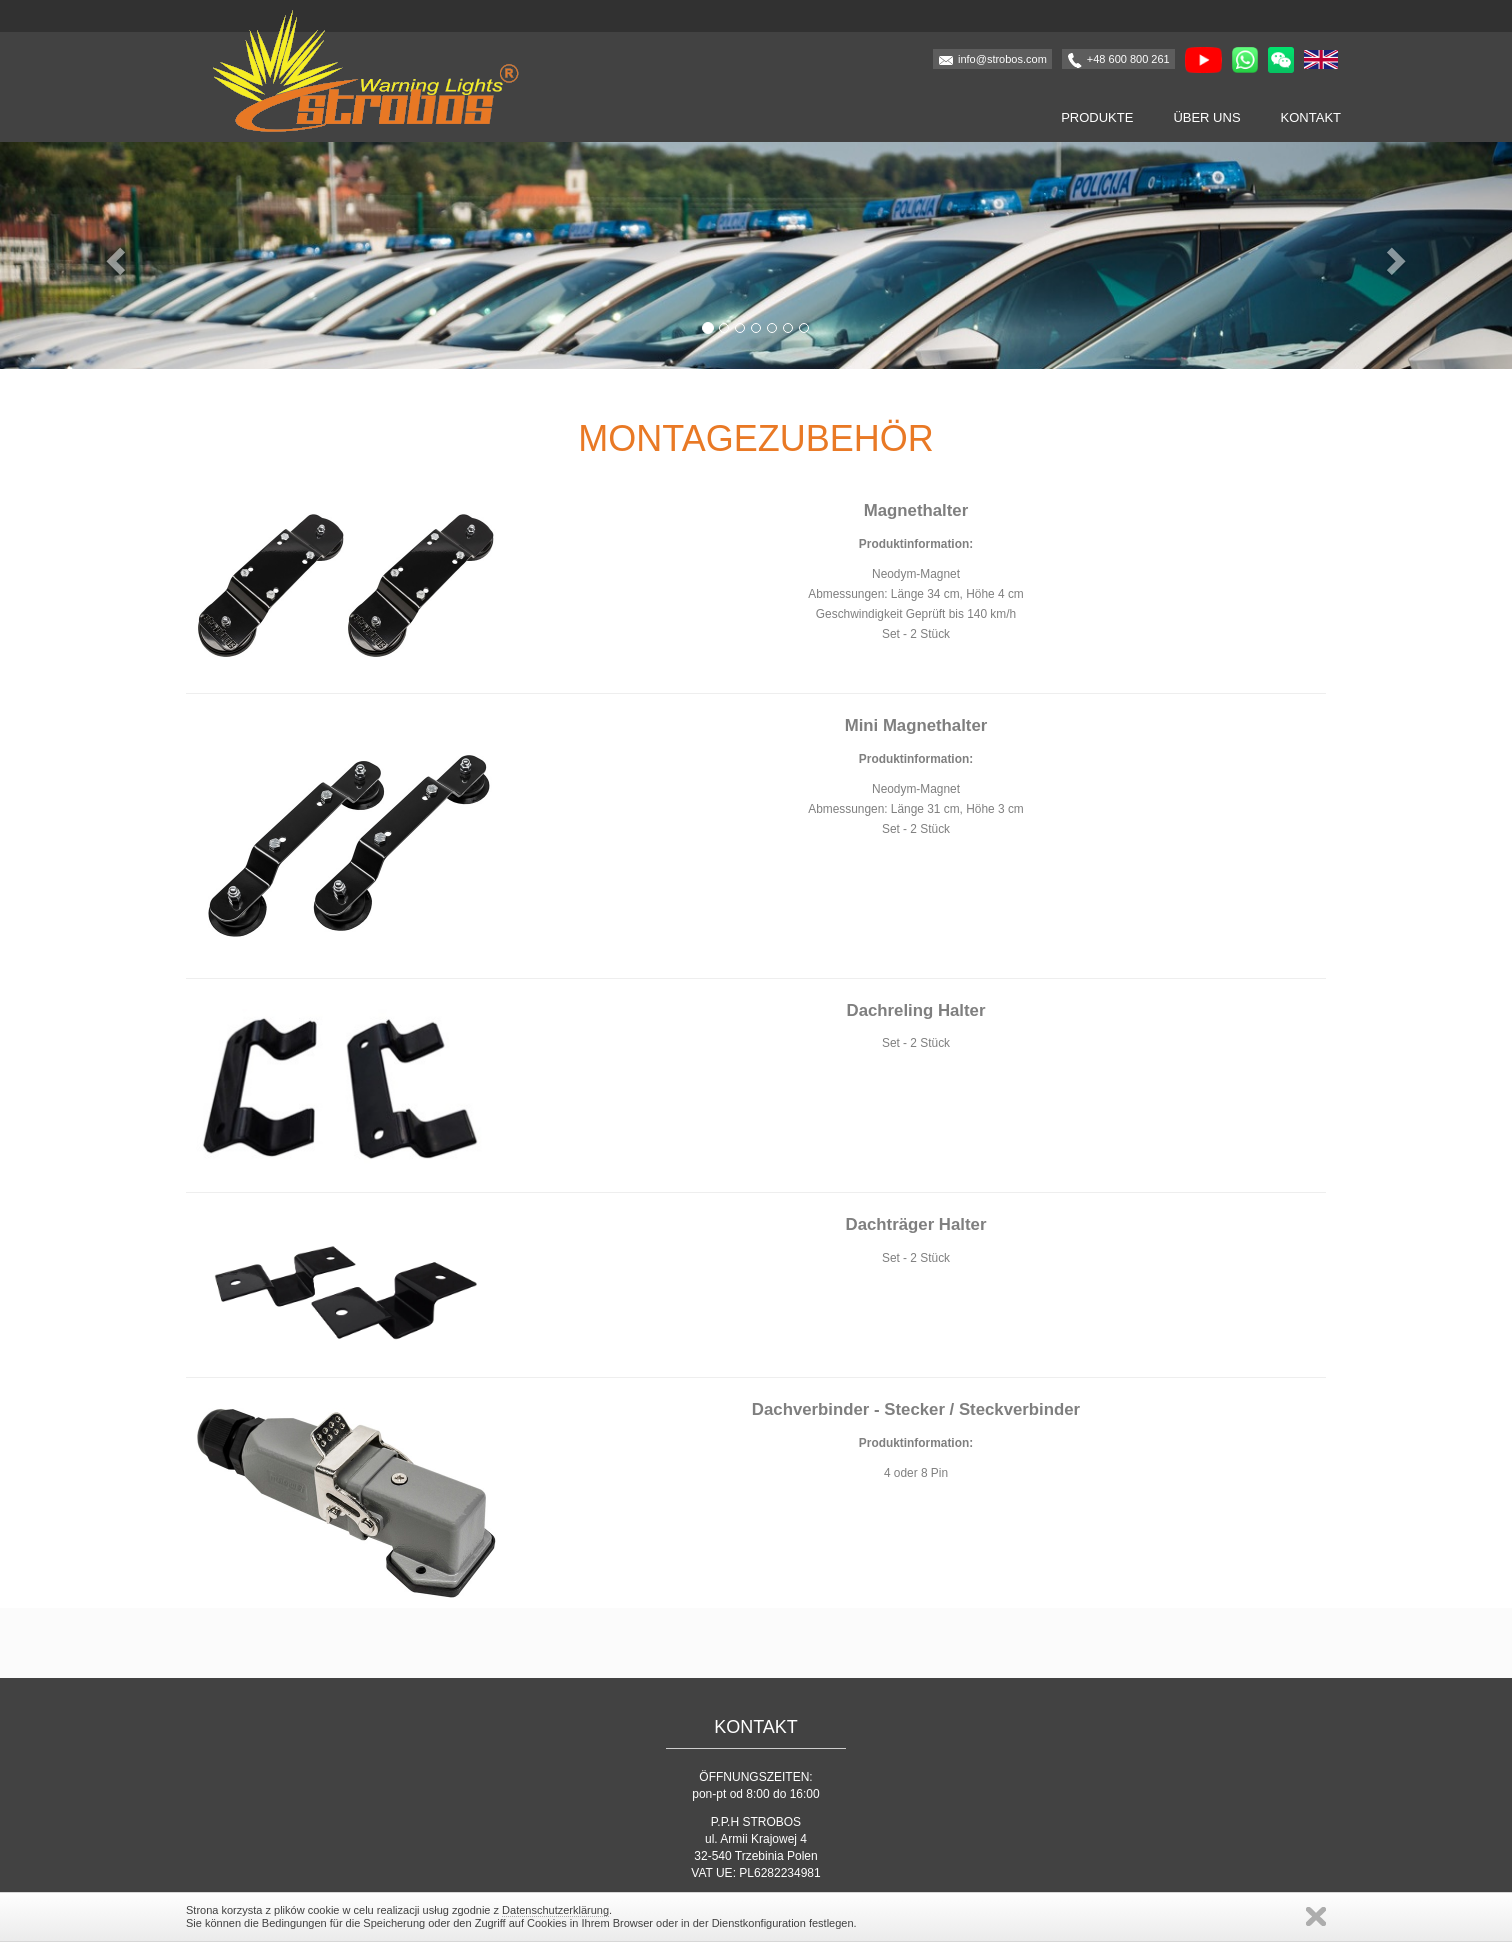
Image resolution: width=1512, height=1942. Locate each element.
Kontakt (1311, 117)
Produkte (1097, 117)
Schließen (1316, 1916)
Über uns (1206, 117)
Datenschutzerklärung (555, 1910)
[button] (113, 255)
